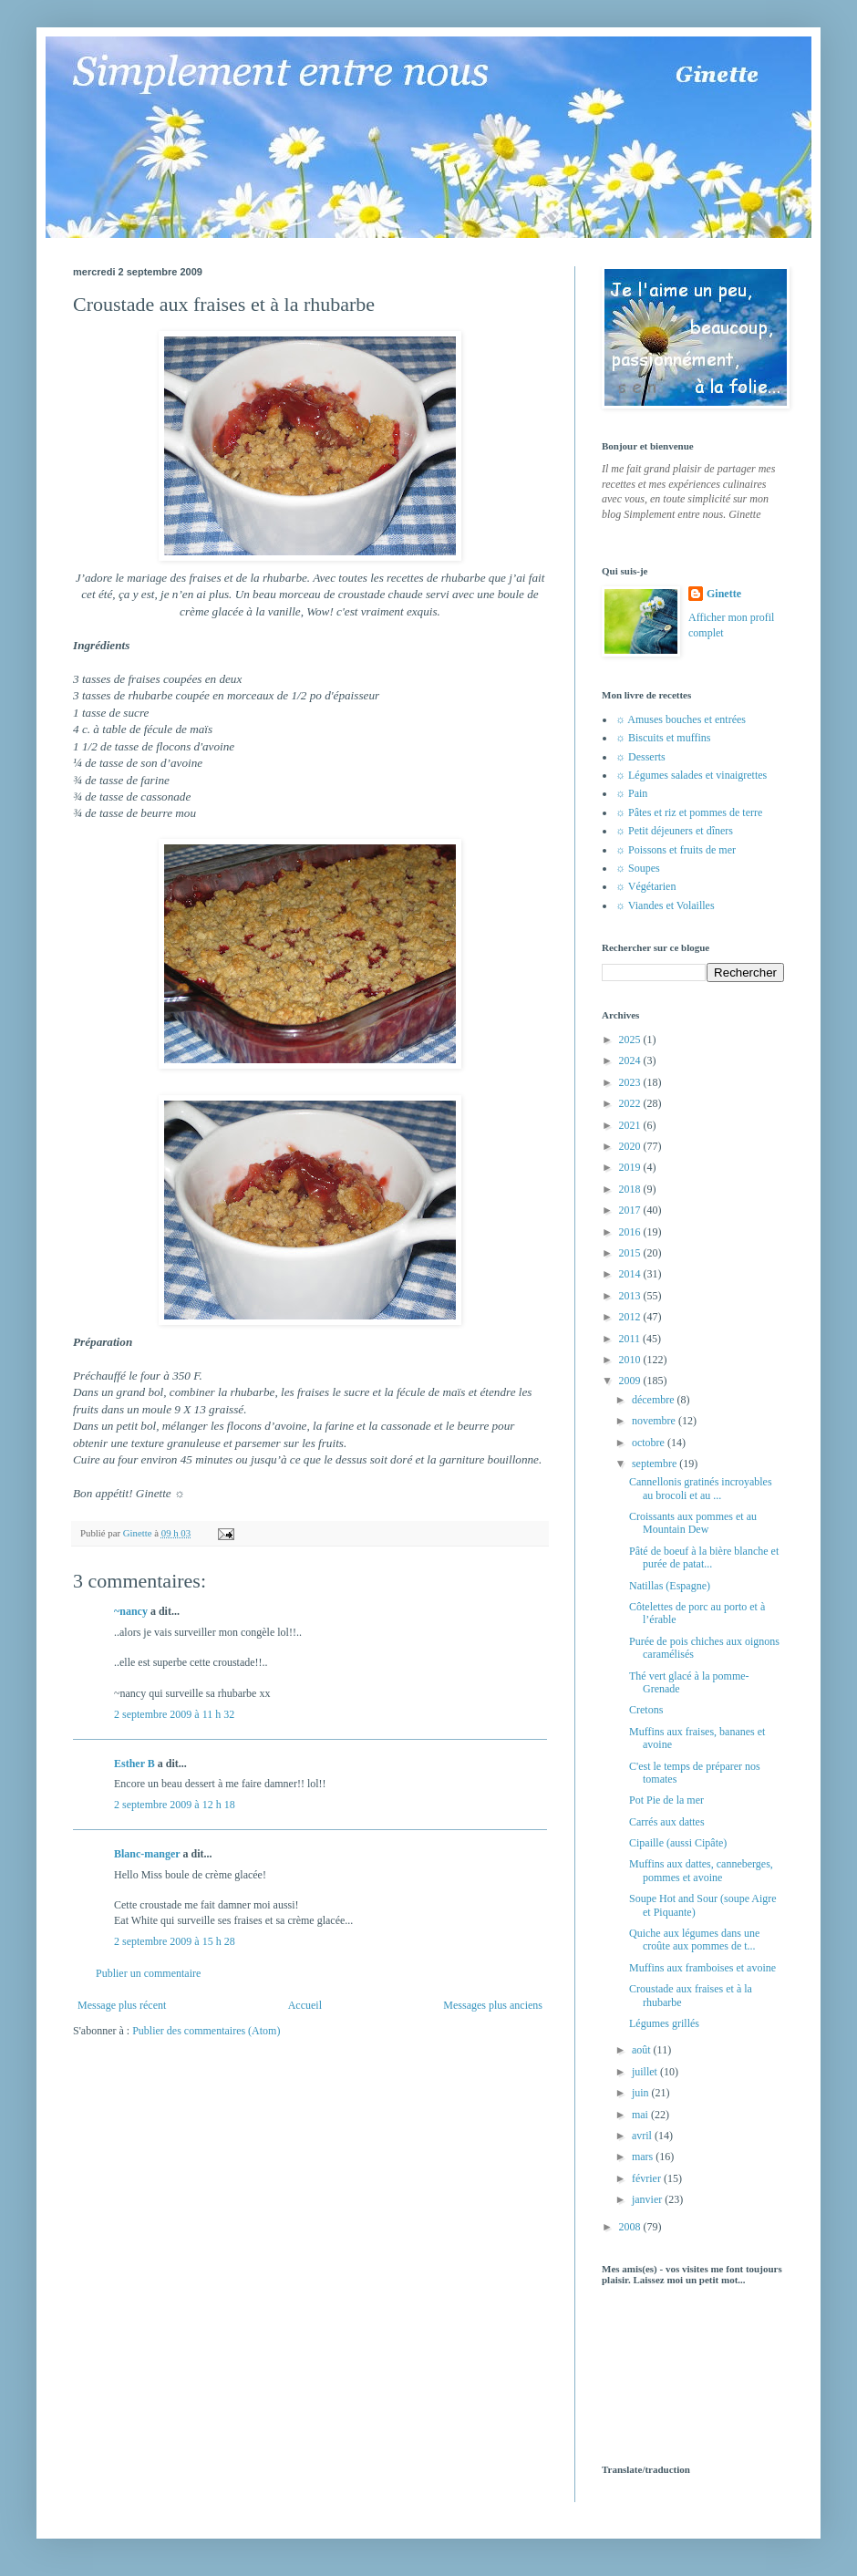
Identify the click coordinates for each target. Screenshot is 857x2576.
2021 (631, 1125)
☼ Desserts (640, 756)
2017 (631, 1210)
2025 (631, 1039)
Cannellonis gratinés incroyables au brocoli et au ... (700, 1488)
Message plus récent (121, 2005)
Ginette (724, 593)
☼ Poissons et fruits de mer (675, 849)
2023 (631, 1082)
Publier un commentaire (148, 1973)
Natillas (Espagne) (669, 1585)
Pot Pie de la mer (666, 1800)
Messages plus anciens (492, 2005)
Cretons (646, 1709)
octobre (649, 1442)
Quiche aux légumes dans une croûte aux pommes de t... (694, 1939)
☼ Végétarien (645, 886)
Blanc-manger (147, 1853)
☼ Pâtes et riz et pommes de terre (688, 812)
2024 (631, 1060)
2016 (631, 1232)
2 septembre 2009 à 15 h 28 (174, 1941)
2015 (631, 1253)
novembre (655, 1420)
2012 (631, 1316)
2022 (631, 1103)
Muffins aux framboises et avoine (702, 1967)
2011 (631, 1338)
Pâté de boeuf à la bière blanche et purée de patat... (704, 1557)
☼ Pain (631, 793)
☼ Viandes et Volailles (665, 905)
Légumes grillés (664, 2023)
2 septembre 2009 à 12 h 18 (174, 1804)
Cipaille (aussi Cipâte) (678, 1842)
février (648, 2178)
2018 (631, 1189)
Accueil (305, 2005)
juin (642, 2092)
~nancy (131, 1611)
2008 (631, 2226)
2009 (631, 1380)
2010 (631, 1359)
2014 (631, 1273)
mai (641, 2114)
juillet (646, 2071)
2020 (631, 1146)
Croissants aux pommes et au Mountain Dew (693, 1523)
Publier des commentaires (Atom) (206, 2030)
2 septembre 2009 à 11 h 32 (174, 1714)
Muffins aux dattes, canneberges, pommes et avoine (701, 1870)
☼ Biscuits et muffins (662, 737)
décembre (654, 1399)
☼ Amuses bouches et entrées (680, 719)
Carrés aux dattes (667, 1822)
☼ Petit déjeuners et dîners (674, 830)
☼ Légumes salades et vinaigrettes (691, 775)
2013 (631, 1295)
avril (643, 2135)
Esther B (134, 1763)
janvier (648, 2199)
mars (644, 2156)
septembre (655, 1463)
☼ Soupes (637, 868)
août (643, 2049)
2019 (631, 1167)
